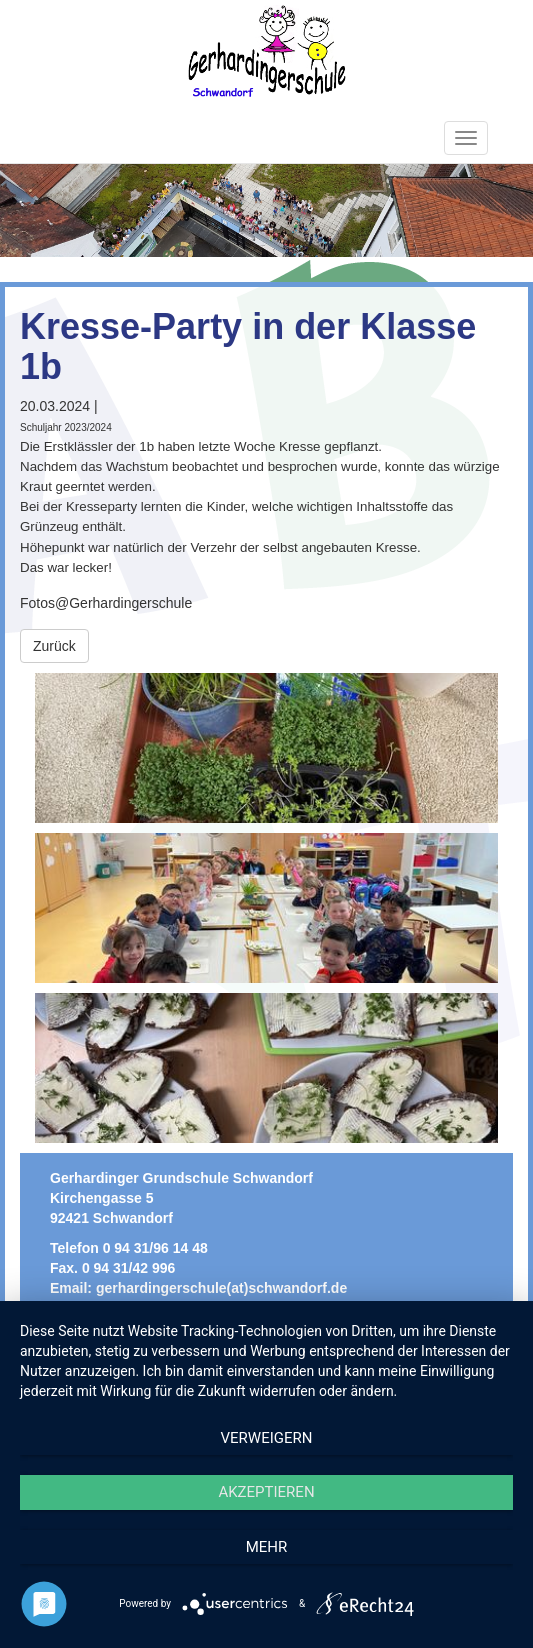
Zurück (54, 646)
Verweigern (267, 1438)
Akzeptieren (266, 1492)
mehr (267, 1547)
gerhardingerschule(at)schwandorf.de (221, 1288)
